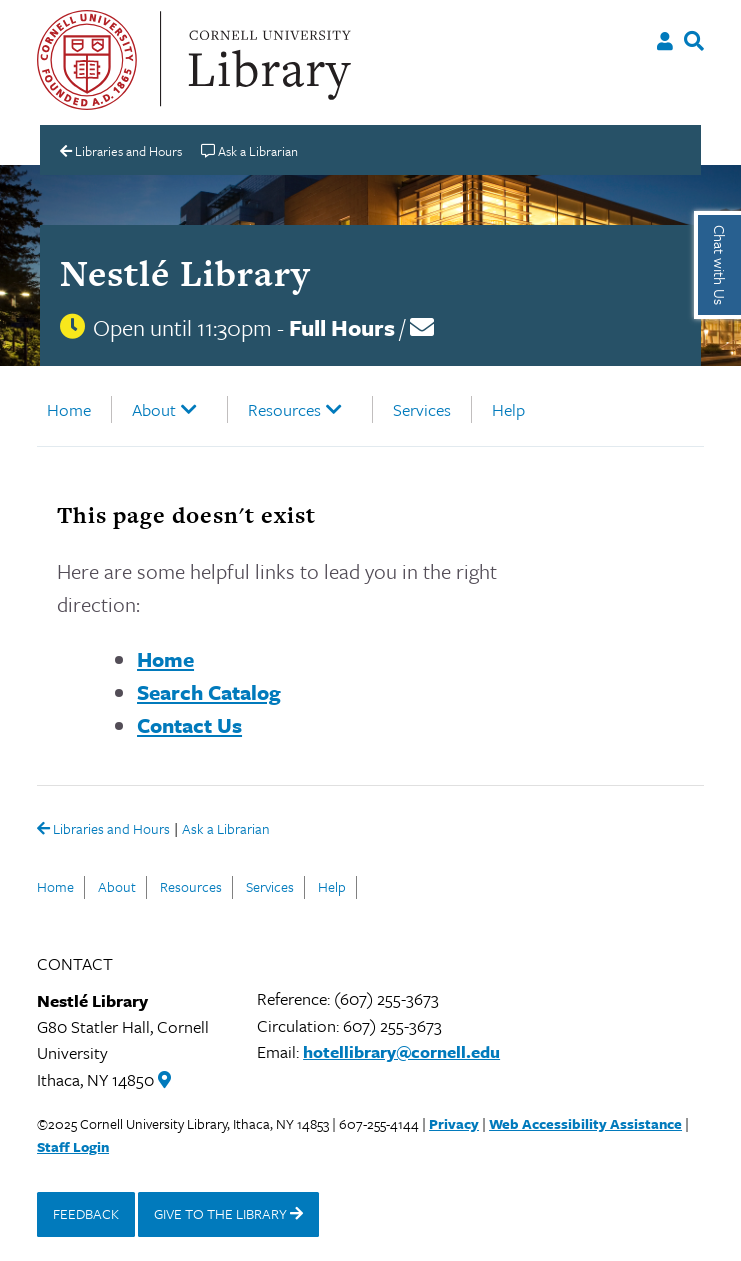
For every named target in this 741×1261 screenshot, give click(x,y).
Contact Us (189, 725)
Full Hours (342, 327)
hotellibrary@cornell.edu (401, 1051)
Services (422, 409)
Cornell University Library (267, 60)
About (154, 409)
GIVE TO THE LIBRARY (228, 1213)
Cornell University (87, 60)
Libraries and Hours (103, 830)
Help (508, 409)
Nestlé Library (185, 273)
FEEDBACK (86, 1213)
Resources (284, 409)
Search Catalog (209, 692)
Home (69, 409)
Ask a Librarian (226, 830)
